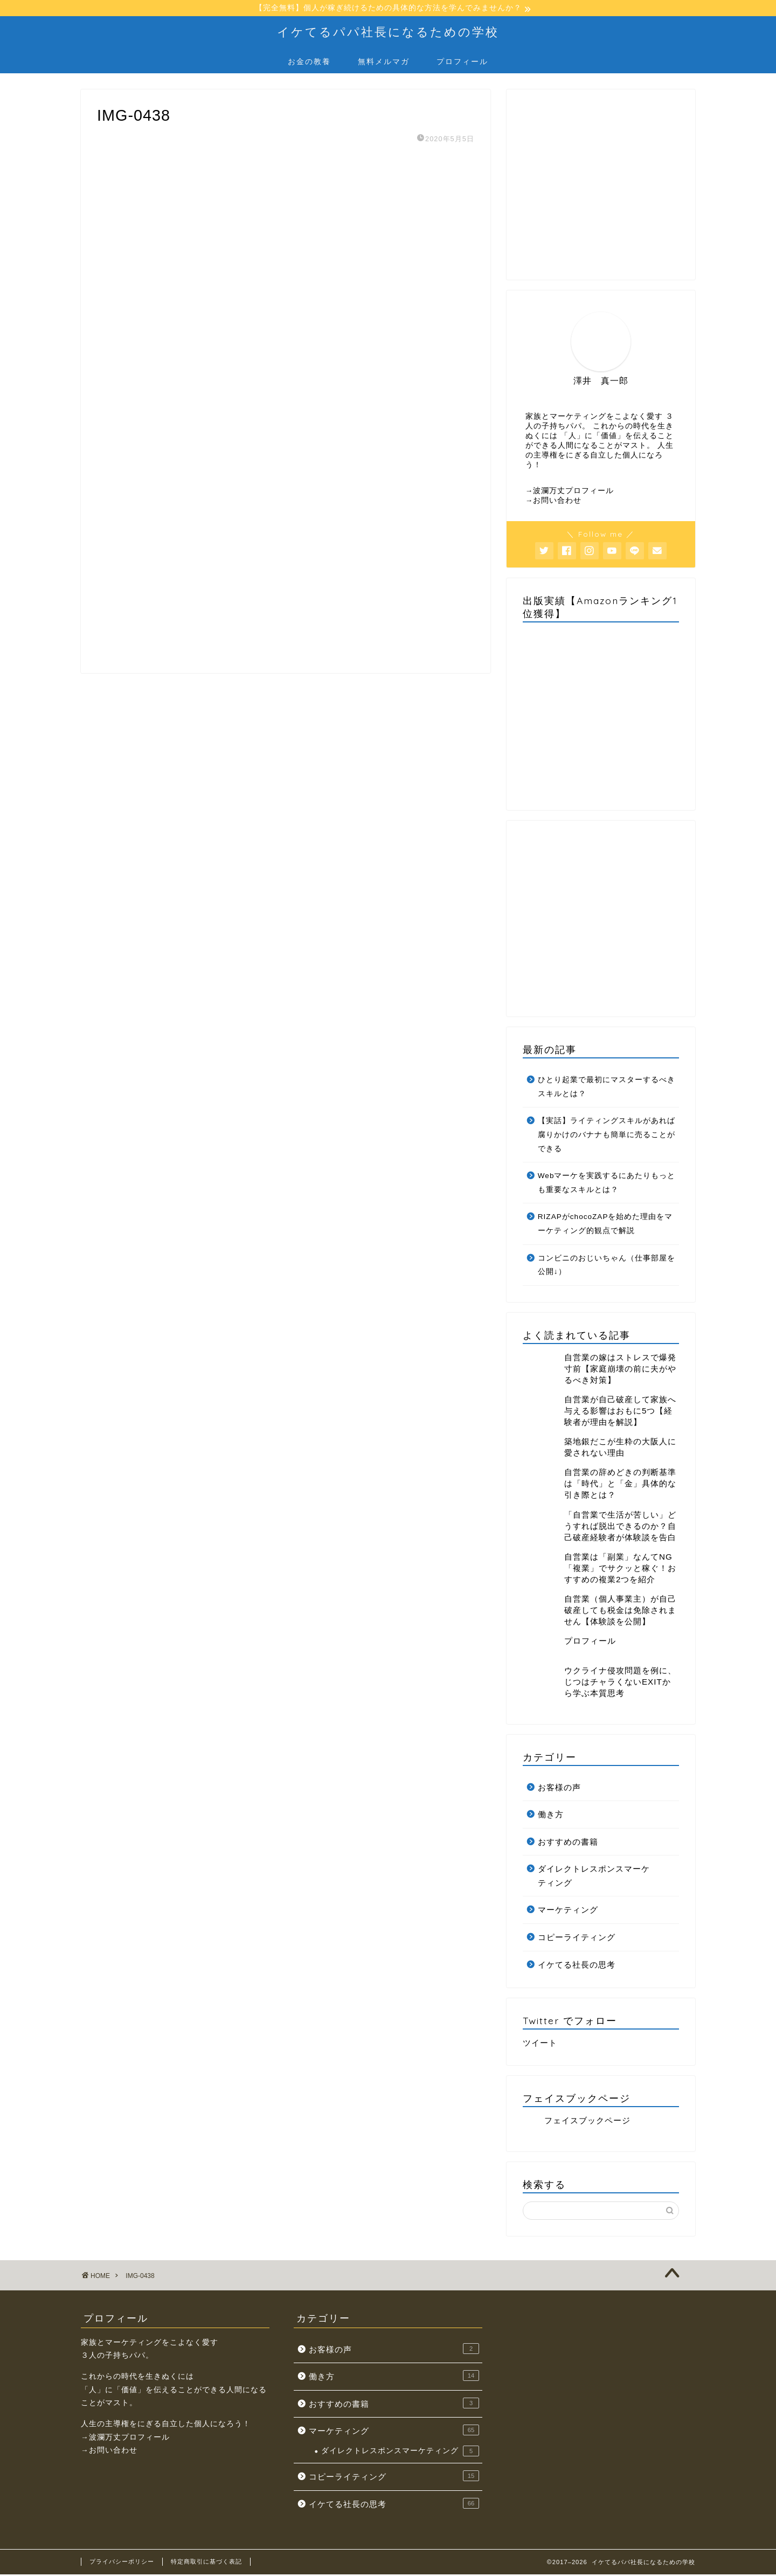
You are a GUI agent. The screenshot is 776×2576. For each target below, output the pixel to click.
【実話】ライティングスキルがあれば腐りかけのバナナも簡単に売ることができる (606, 1136)
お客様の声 (559, 1788)
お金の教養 (309, 63)
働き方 (551, 1815)
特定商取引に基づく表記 (206, 2563)
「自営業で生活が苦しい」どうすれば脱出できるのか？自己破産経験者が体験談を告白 (620, 1527)
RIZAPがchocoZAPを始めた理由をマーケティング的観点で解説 (605, 1225)
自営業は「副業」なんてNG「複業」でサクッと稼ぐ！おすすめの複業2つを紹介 (620, 1569)
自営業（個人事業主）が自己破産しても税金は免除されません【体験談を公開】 (620, 1612)
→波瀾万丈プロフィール (569, 492)
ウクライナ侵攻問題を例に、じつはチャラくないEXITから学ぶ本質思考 (620, 1683)
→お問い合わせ (553, 502)
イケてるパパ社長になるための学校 (388, 33)
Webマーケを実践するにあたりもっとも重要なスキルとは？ (607, 1184)
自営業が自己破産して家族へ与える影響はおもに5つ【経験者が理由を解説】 (620, 1412)
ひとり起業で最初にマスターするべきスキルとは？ (606, 1088)
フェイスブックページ (576, 2100)
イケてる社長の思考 (576, 1966)
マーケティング (568, 1911)
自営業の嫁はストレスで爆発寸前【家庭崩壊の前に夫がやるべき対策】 (620, 1370)
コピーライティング (576, 1938)
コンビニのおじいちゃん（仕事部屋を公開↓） (606, 1267)
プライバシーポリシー (121, 2563)
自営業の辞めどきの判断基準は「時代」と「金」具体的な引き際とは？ (620, 1485)
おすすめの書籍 (568, 1843)
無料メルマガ (384, 63)
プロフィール (462, 63)
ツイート (540, 2044)
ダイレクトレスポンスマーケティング (594, 1877)
